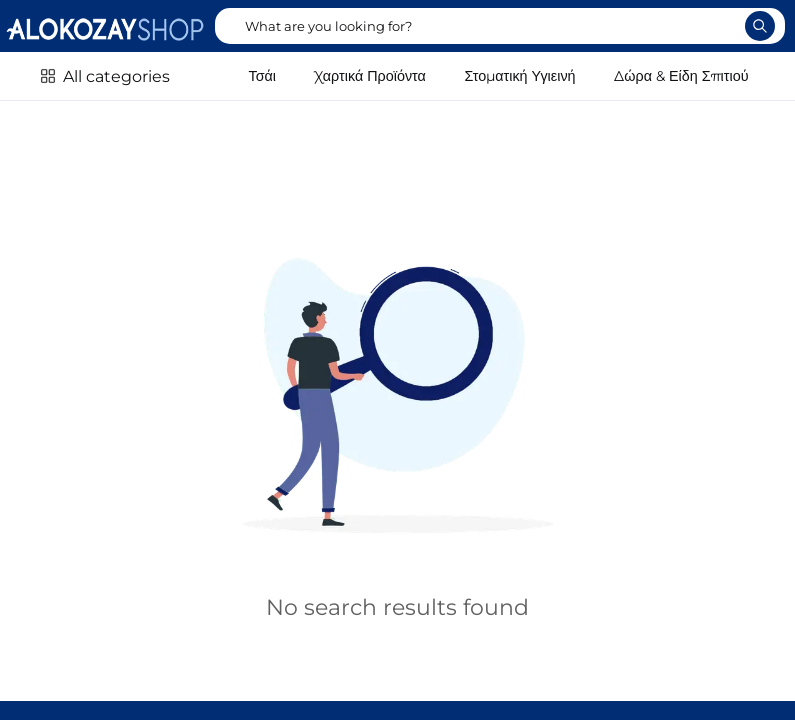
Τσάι (263, 76)
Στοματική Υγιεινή (520, 76)
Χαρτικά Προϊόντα (370, 76)
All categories (116, 76)
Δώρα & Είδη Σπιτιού (681, 76)
